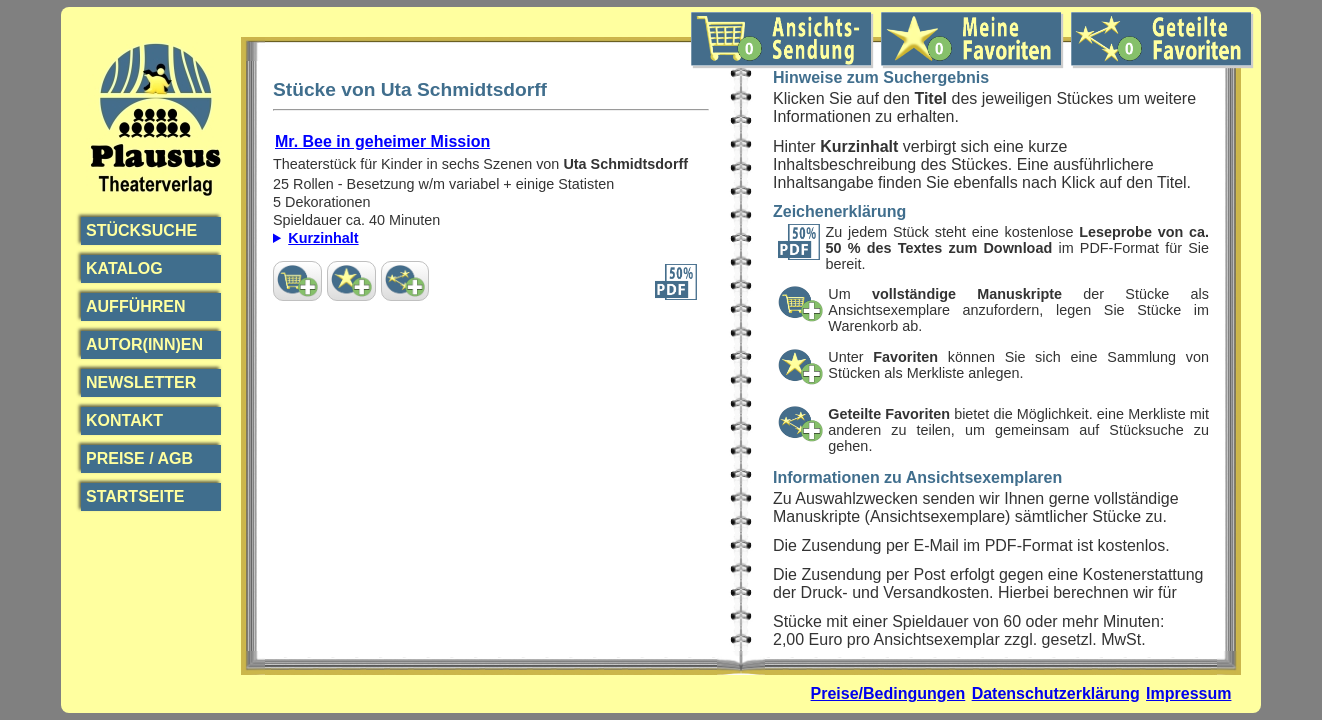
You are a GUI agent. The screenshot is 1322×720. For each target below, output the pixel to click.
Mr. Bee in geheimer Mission (382, 141)
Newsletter (141, 382)
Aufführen (136, 306)
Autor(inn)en (144, 344)
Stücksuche (141, 230)
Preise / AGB (139, 458)
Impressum (1188, 693)
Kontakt (124, 420)
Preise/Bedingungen (888, 693)
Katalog (124, 268)
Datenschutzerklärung (1056, 693)
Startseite (135, 496)
